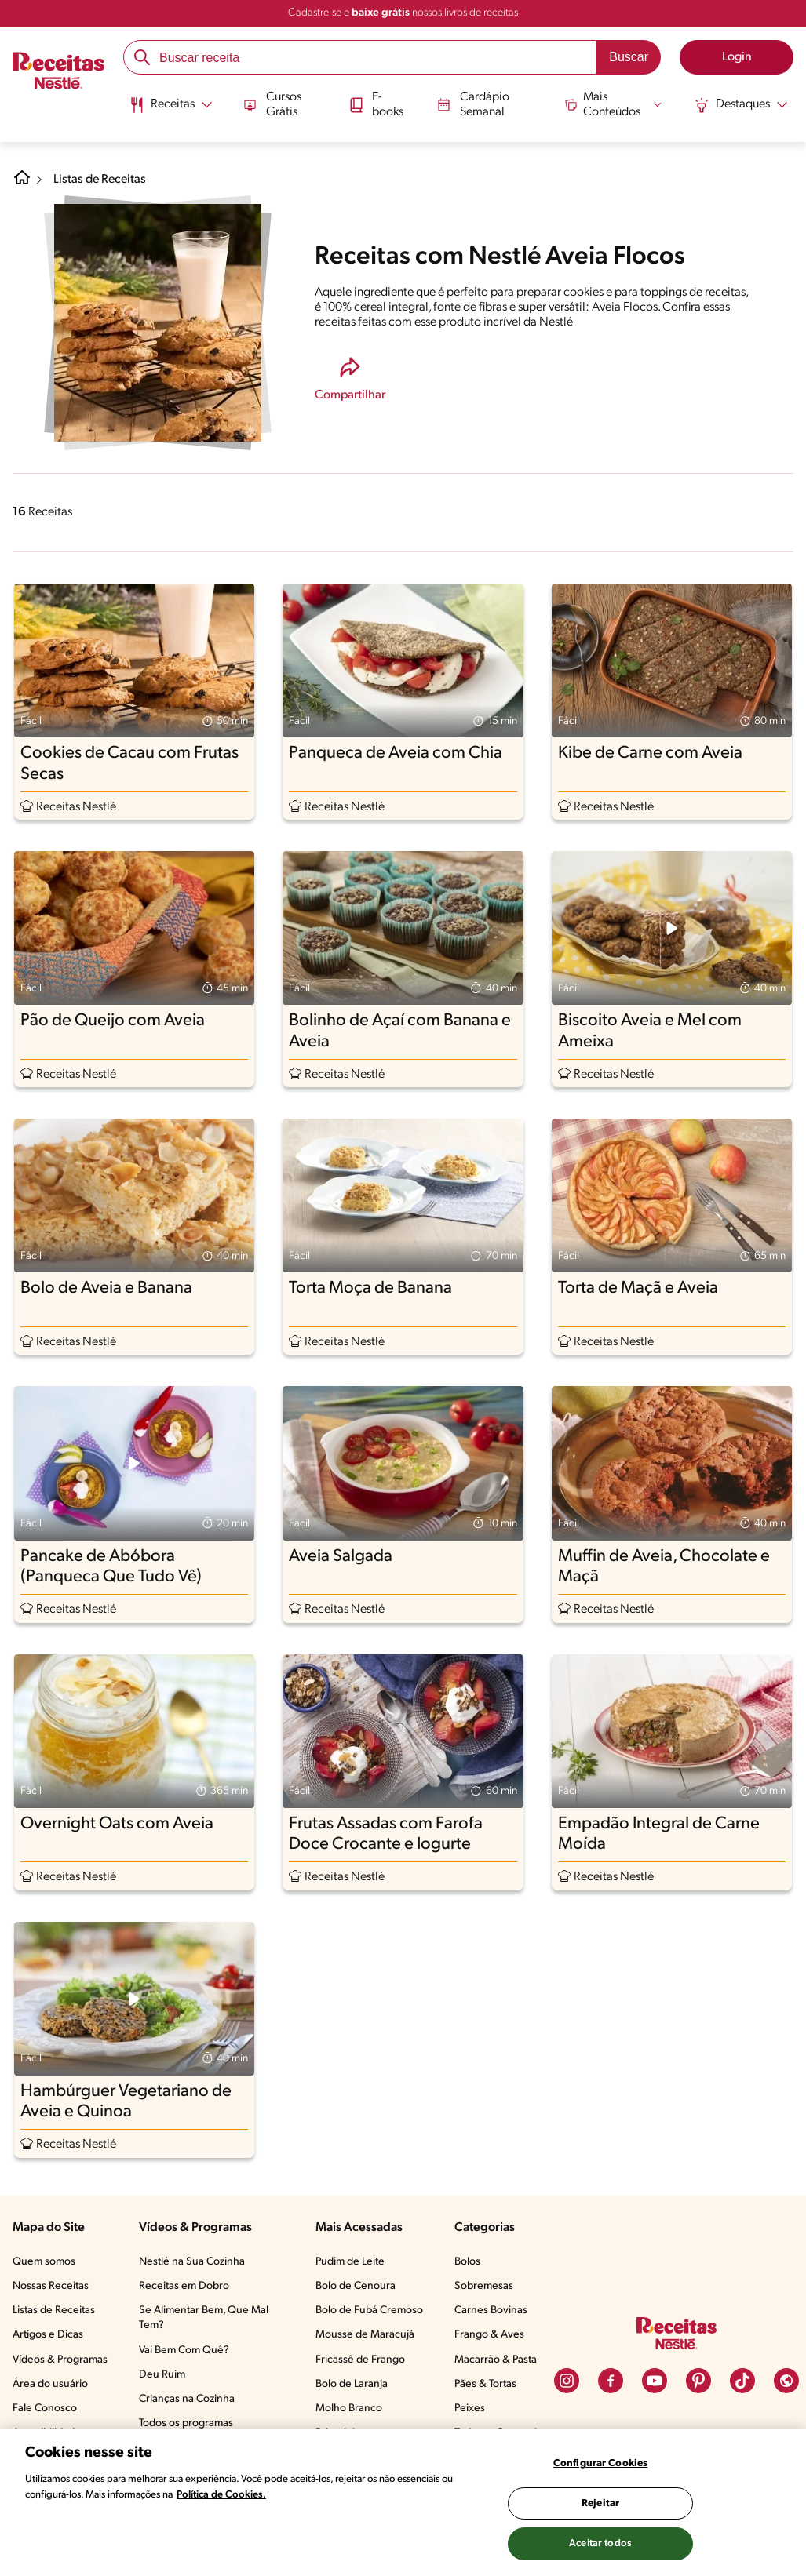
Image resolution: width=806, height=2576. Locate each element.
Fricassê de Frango (360, 2360)
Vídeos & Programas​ (60, 2360)
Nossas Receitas (51, 2286)
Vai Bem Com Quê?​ (184, 2350)
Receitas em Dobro (184, 2286)
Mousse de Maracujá (364, 2335)
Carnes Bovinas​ (490, 2310)
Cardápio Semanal (472, 103)
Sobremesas (483, 2286)
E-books (375, 103)
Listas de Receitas (101, 179)
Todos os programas (186, 2423)
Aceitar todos (600, 2543)
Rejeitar (600, 2503)
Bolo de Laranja (351, 2384)
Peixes (469, 2408)
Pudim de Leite (350, 2262)
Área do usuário (50, 2384)
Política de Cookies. (221, 2495)
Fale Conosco (45, 2408)
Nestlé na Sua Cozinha (192, 2262)
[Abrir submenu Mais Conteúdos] (615, 103)
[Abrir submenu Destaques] (743, 104)
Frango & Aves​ (489, 2335)
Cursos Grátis (270, 103)
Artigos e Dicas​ (48, 2335)
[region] (403, 2502)
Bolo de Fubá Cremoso (369, 2310)
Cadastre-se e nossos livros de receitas (403, 13)
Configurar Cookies (600, 2463)
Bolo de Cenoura (355, 2286)
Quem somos (44, 2262)
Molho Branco (348, 2408)
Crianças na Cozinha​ (187, 2399)
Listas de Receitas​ (54, 2310)
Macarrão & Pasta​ (495, 2360)
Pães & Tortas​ (485, 2384)
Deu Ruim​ (162, 2375)
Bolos (467, 2262)
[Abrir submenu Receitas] (168, 104)
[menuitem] (168, 109)
